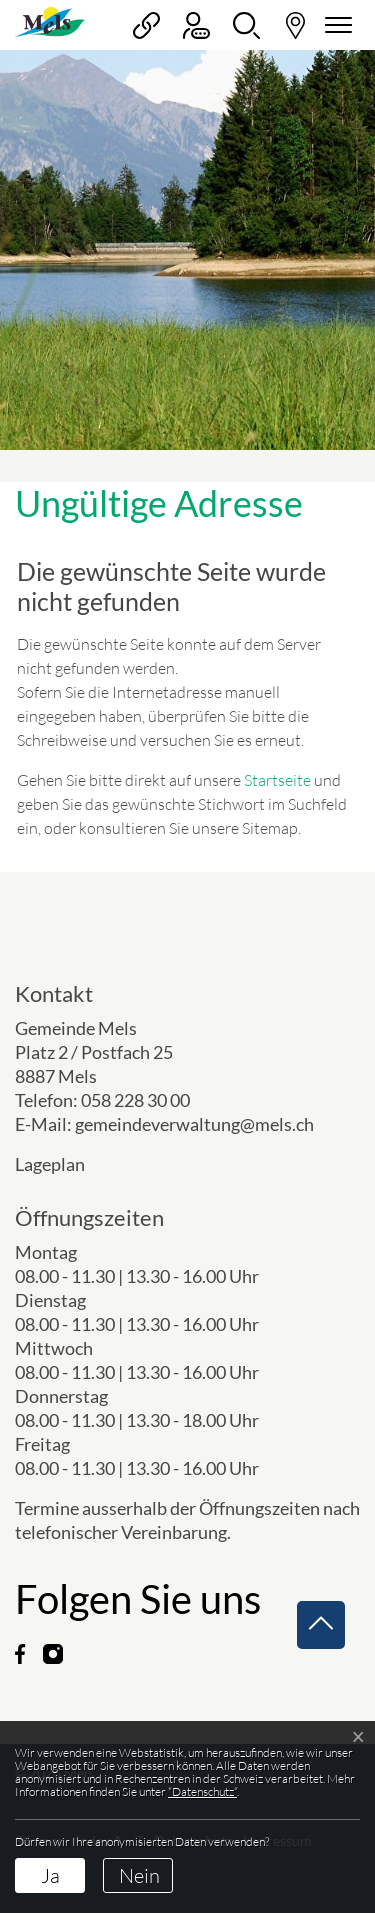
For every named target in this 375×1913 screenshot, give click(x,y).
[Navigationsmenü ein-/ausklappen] (335, 25)
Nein (139, 1875)
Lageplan (66, 1164)
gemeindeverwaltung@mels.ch (194, 1124)
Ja (50, 1875)
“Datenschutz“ (202, 1791)
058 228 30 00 (135, 1100)
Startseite (277, 780)
